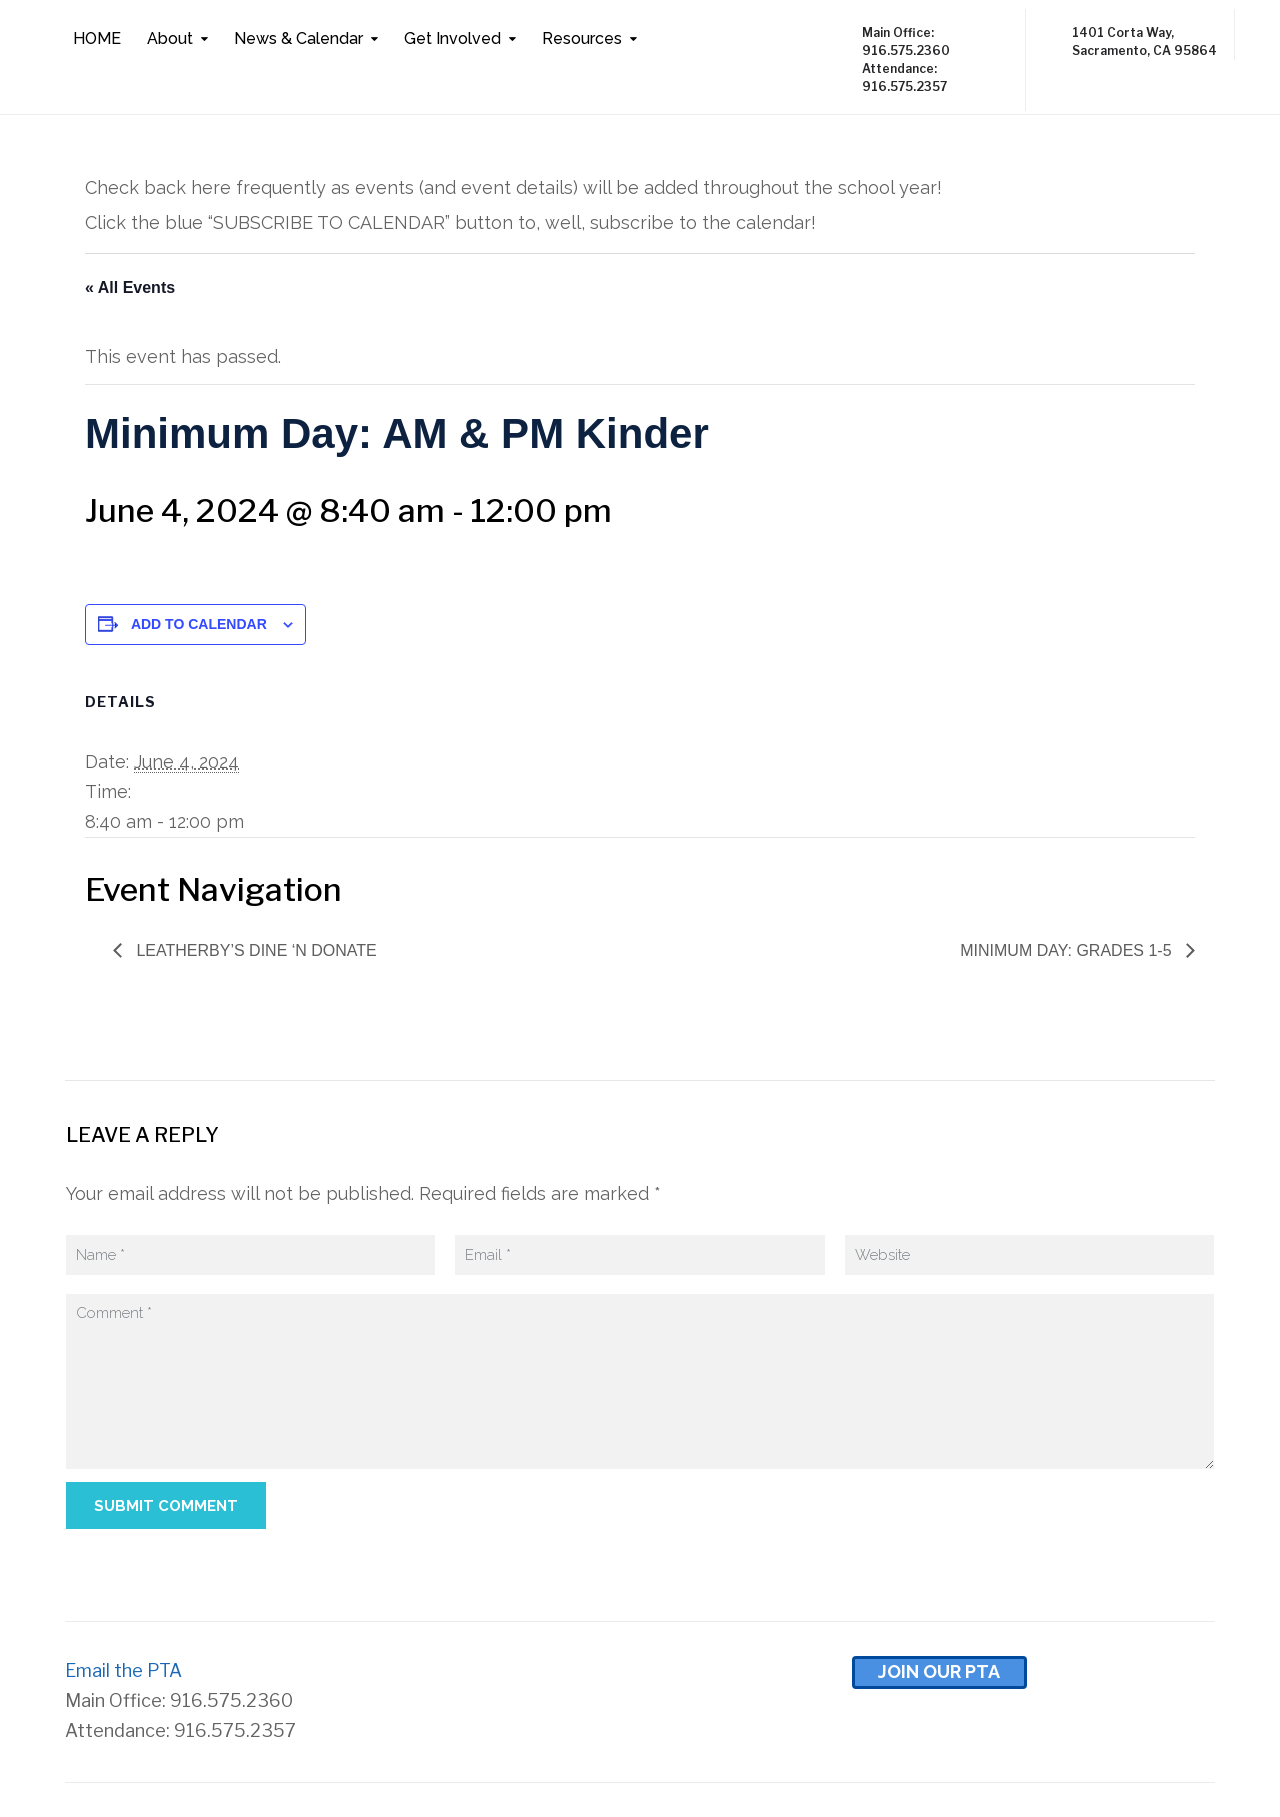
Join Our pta (939, 1671)
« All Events (130, 287)
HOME (97, 38)
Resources (582, 38)
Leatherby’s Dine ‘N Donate (254, 950)
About (170, 38)
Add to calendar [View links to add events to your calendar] (199, 624)
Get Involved (452, 38)
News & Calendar (298, 38)
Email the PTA (123, 1670)
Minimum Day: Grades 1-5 (1068, 950)
